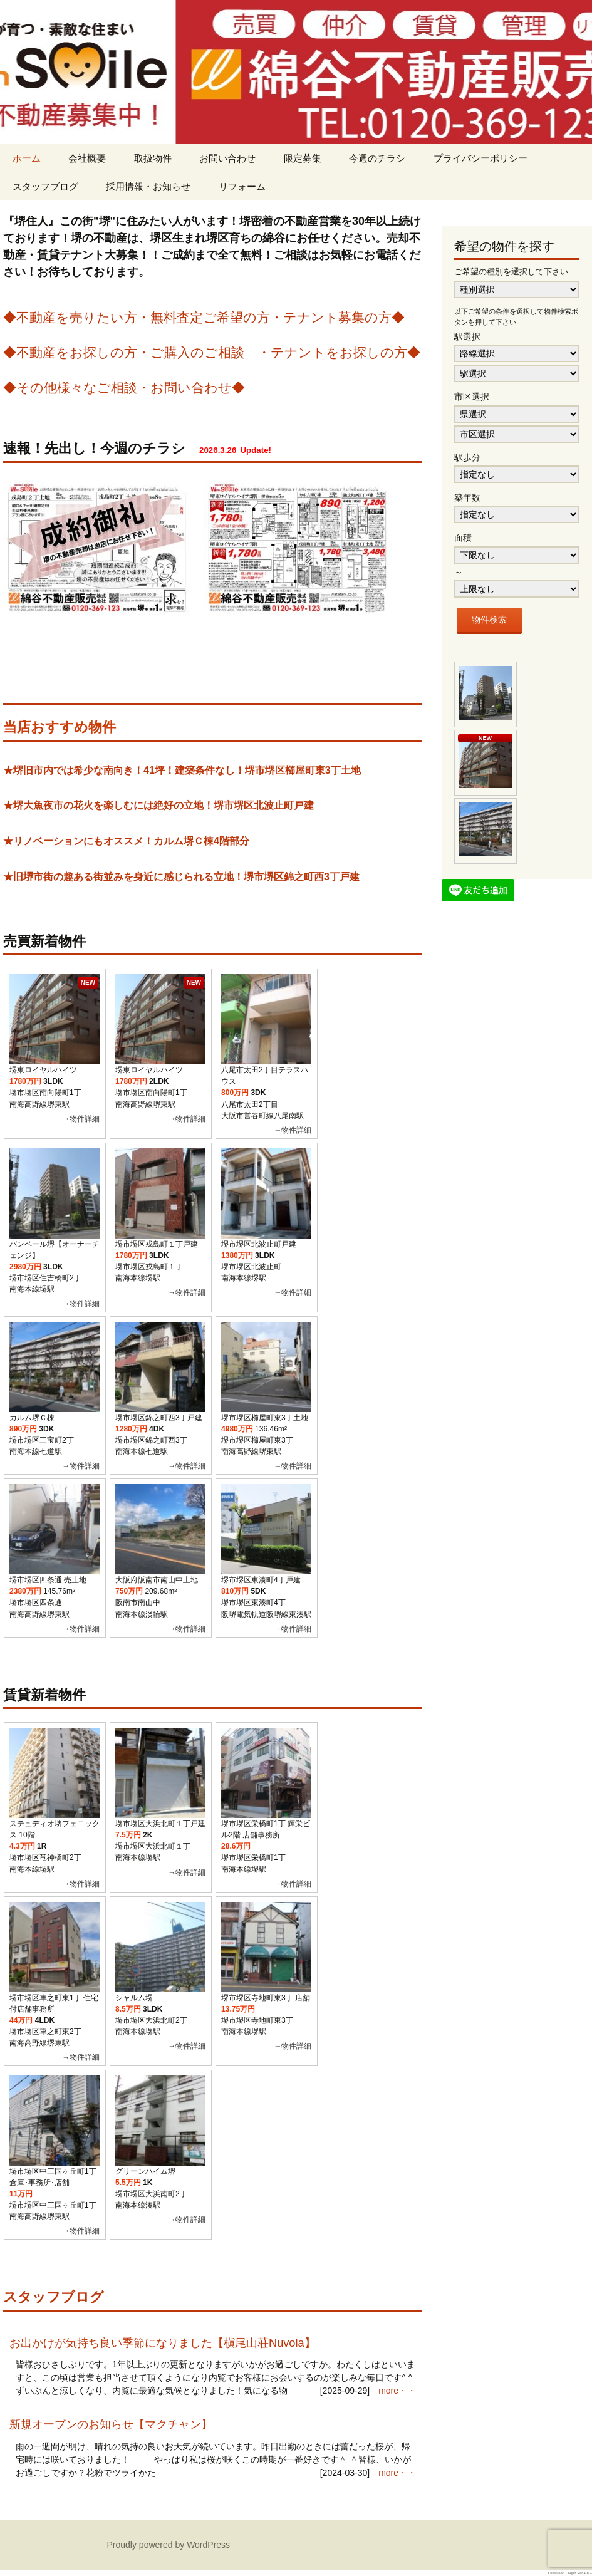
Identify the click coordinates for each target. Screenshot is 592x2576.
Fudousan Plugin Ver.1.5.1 (570, 2573)
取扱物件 (153, 158)
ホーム (27, 158)
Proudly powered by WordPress (169, 2545)
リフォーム (242, 186)
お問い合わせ (227, 158)
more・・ (397, 2391)
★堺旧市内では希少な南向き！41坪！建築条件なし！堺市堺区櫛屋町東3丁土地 (182, 770)
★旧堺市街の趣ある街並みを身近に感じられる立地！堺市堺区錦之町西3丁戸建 (181, 876)
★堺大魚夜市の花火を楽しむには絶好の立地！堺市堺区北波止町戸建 (158, 805)
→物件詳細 (81, 1118)
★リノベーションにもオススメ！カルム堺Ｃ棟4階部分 (126, 841)
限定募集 (302, 158)
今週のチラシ (377, 158)
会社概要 (87, 158)
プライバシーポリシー (480, 158)
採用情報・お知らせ (148, 186)
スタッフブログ (45, 186)
